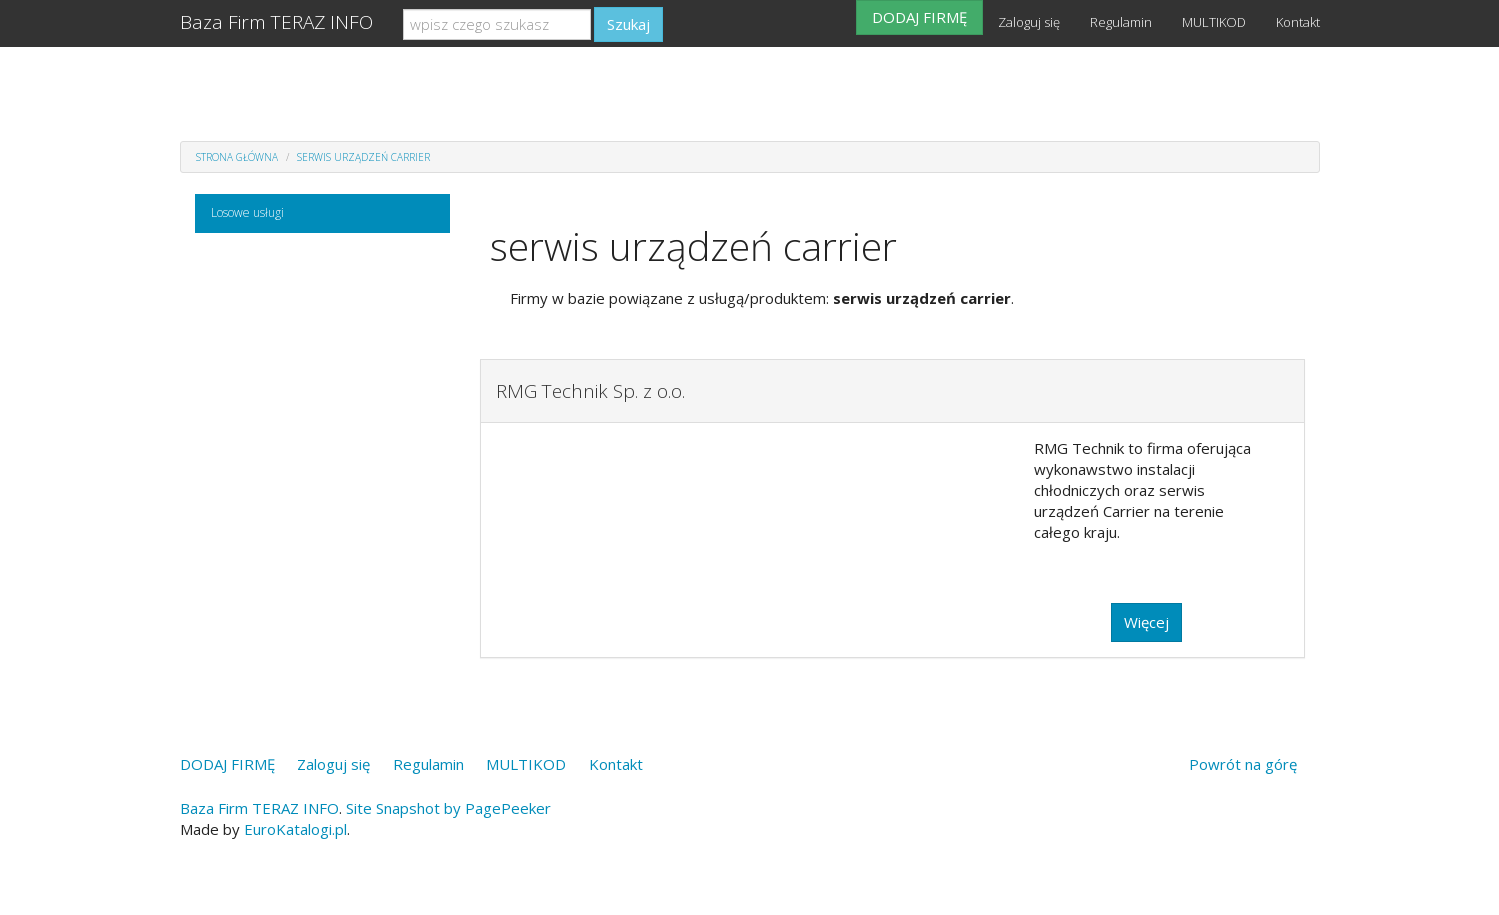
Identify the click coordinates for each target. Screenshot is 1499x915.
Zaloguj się (1029, 22)
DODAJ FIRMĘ (919, 17)
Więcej (1146, 622)
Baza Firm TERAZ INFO (276, 22)
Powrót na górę (1243, 764)
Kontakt (1298, 22)
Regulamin (1121, 22)
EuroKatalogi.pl (295, 829)
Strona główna (237, 157)
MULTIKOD (1214, 22)
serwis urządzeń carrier (363, 157)
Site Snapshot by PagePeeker (448, 808)
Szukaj (628, 24)
